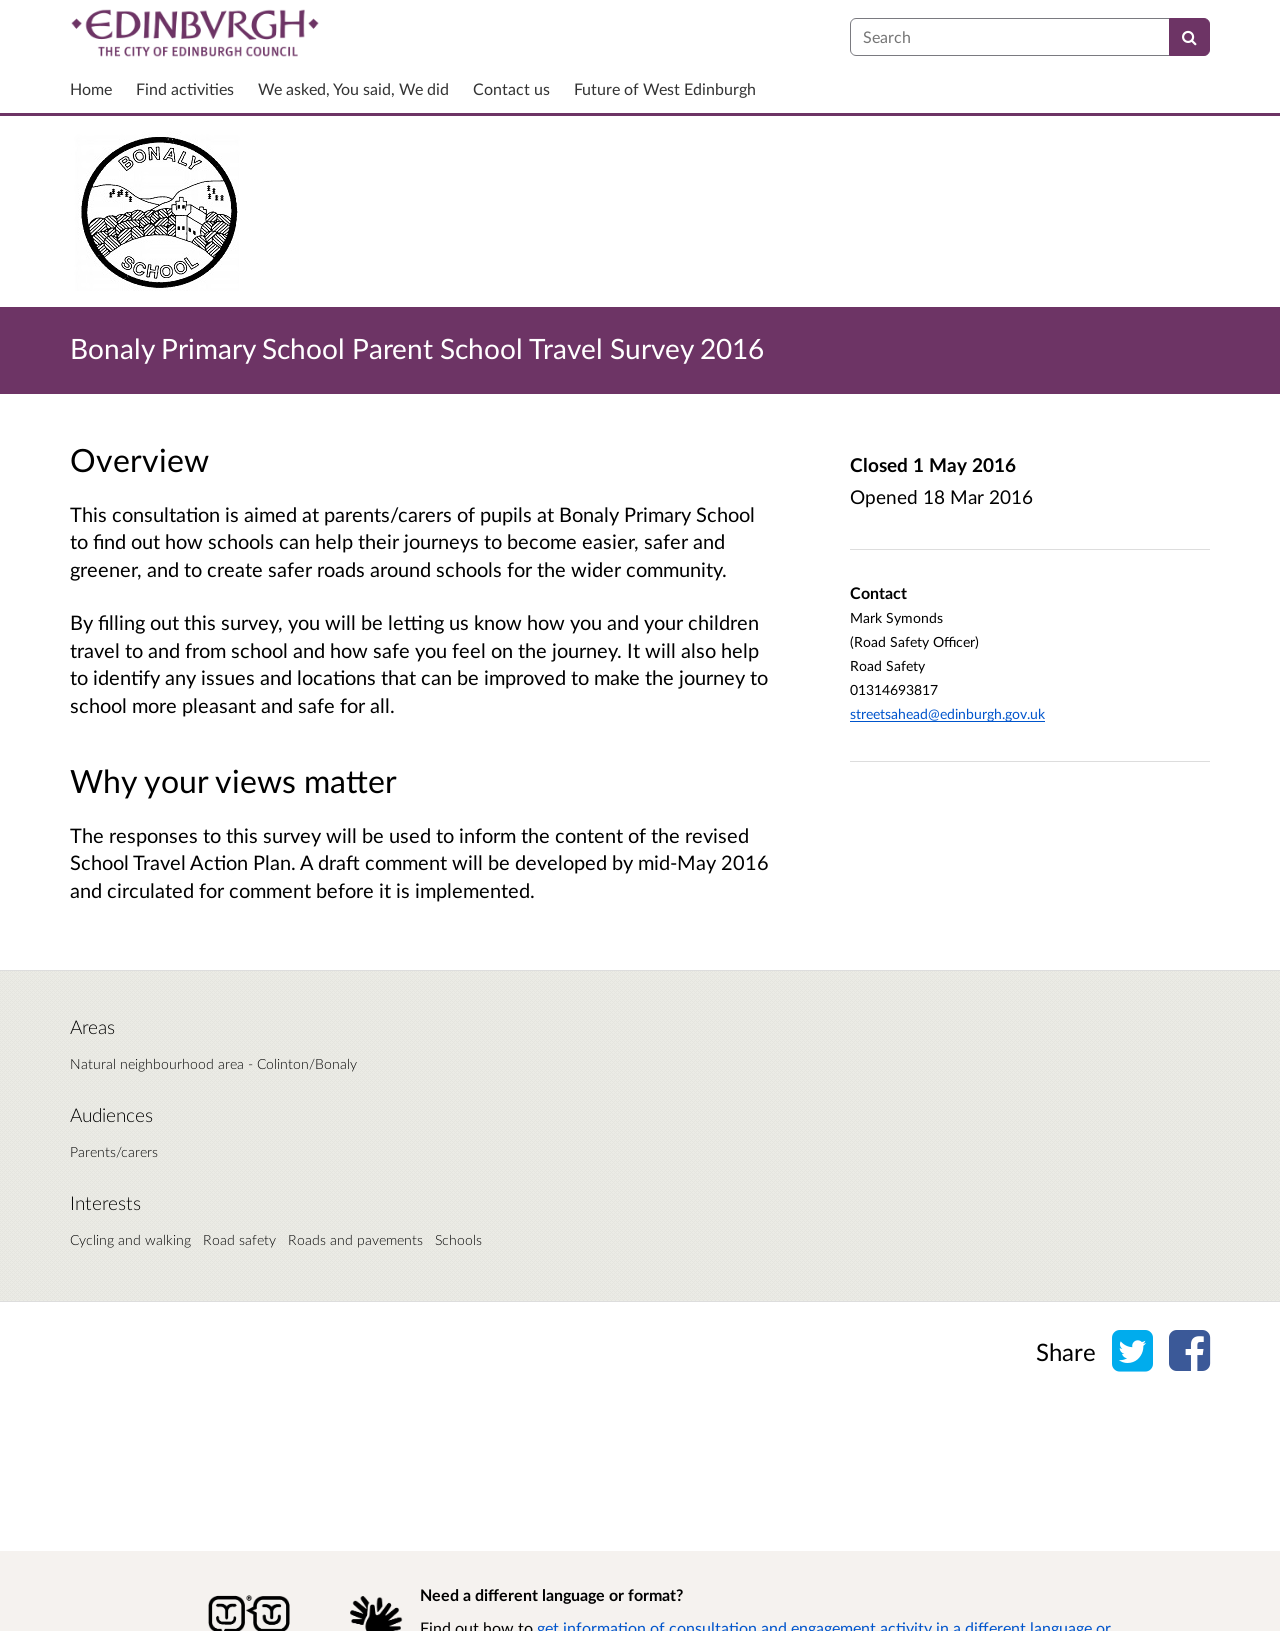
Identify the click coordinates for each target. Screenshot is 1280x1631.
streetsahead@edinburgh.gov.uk (947, 713)
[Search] (1189, 37)
